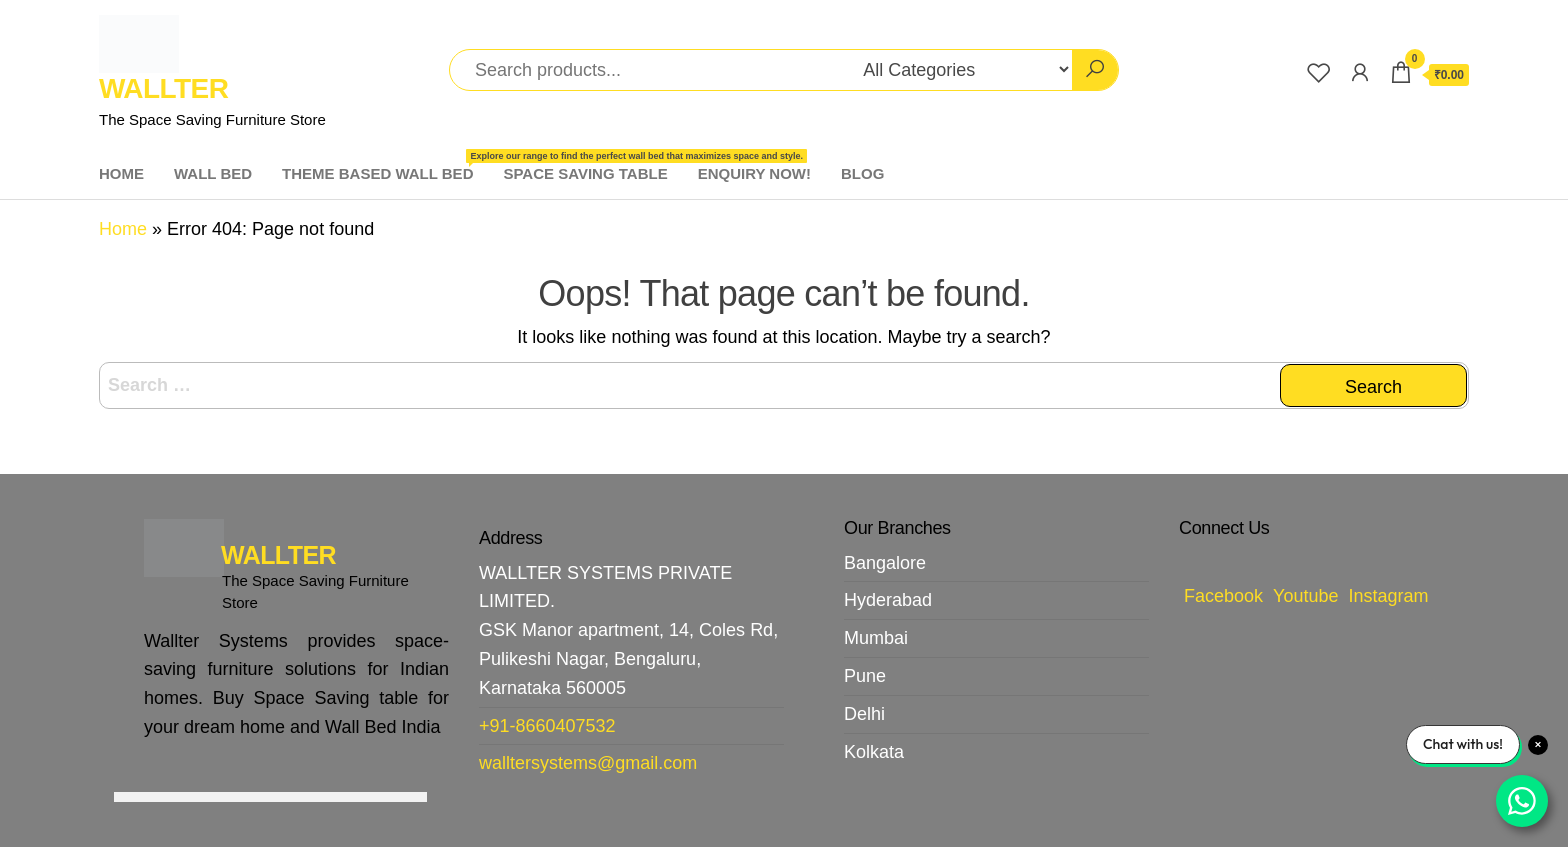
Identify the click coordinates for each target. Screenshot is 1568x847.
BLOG (862, 173)
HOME (121, 173)
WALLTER (163, 88)
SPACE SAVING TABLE (585, 173)
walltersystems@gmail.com (588, 763)
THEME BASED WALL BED (385, 165)
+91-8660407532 (547, 726)
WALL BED (213, 173)
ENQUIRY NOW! (754, 173)
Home (123, 229)
